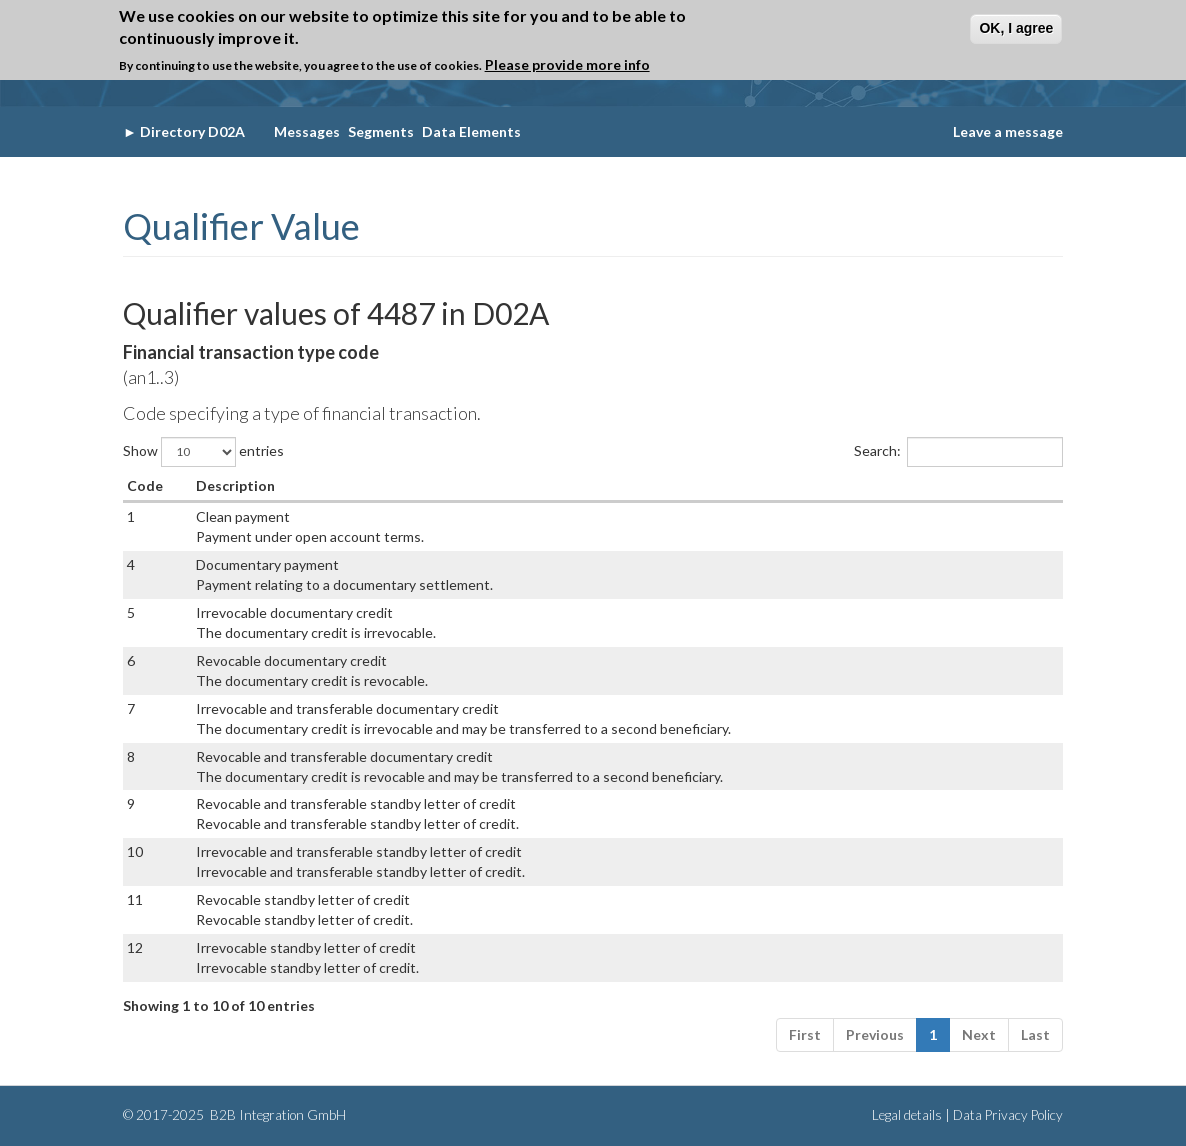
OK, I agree (1016, 28)
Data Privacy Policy (1008, 1115)
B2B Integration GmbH (276, 1115)
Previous (875, 1034)
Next (979, 1034)
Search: (958, 452)
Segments (381, 131)
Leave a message (1008, 131)
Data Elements (471, 131)
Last (1035, 1034)
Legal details (907, 1115)
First (805, 1034)
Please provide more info (567, 64)
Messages (307, 131)
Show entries (203, 452)
